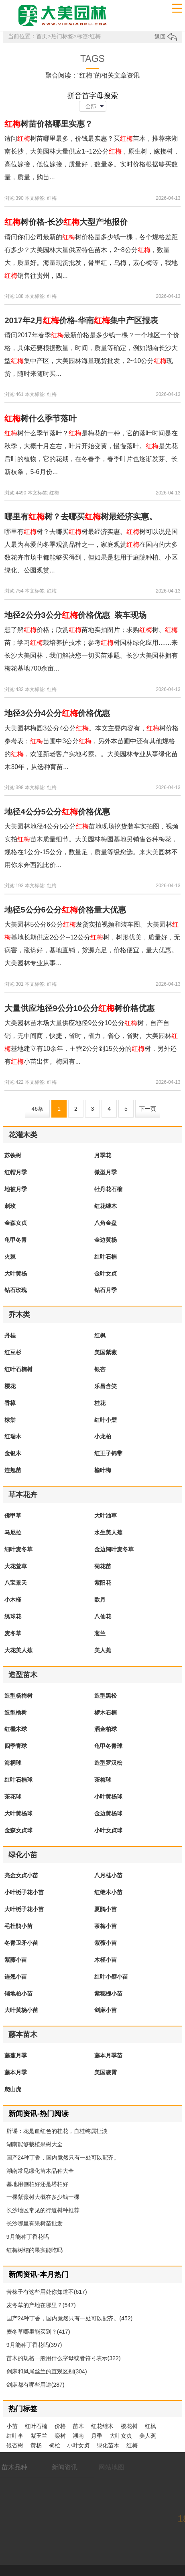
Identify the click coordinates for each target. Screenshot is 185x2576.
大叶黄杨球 (18, 1813)
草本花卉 (22, 1495)
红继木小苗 (108, 1892)
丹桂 (10, 1335)
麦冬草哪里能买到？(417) (38, 2331)
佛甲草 (12, 1515)
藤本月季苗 (108, 2055)
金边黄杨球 (108, 1813)
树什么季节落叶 (40, 418)
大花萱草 (15, 1566)
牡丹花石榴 (108, 1189)
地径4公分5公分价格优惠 (57, 811)
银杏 (100, 1369)
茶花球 (12, 1796)
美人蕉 (102, 1650)
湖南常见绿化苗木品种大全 (40, 2171)
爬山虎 (12, 2089)
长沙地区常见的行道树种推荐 (42, 2210)
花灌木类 (22, 1135)
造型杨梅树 (18, 1695)
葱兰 (100, 1633)
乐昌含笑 (105, 1386)
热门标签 (62, 36)
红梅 (52, 198)
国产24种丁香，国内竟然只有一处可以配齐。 (63, 2157)
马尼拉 (12, 1532)
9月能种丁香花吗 (27, 2236)
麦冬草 (12, 1633)
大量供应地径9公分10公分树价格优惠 (79, 1008)
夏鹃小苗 (105, 1909)
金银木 (12, 1453)
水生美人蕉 (108, 1532)
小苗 (12, 2426)
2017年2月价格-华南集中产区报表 (81, 320)
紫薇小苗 (105, 1943)
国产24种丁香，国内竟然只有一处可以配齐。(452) (69, 2318)
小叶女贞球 (108, 1830)
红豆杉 (12, 1352)
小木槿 (12, 1599)
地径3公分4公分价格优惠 (57, 713)
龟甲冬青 (15, 1240)
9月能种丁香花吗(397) (34, 2345)
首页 (41, 36)
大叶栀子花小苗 (24, 1909)
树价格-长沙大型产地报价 (66, 221)
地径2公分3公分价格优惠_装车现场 (75, 615)
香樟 (10, 1403)
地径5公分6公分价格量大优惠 (65, 909)
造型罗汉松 (108, 1763)
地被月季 (15, 1189)
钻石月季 (105, 1290)
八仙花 (102, 1616)
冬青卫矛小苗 (21, 1943)
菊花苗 (102, 1566)
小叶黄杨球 (108, 1796)
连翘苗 (12, 1470)
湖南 (78, 2435)
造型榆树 (15, 1712)
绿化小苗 (22, 1855)
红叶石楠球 (18, 1779)
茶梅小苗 (105, 1926)
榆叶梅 (102, 1470)
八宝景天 (15, 1582)
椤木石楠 (105, 1712)
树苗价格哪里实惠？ (48, 123)
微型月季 (105, 1172)
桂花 (100, 1403)
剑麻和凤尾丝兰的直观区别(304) (46, 2371)
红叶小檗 (105, 1420)
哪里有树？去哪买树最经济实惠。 (80, 516)
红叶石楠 (105, 1256)
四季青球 (15, 1746)
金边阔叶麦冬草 (114, 1549)
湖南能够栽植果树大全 (34, 2144)
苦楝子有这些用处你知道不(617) (46, 2292)
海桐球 (12, 1763)
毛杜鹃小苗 (18, 1926)
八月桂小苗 (108, 1875)
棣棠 (10, 1420)
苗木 (78, 2426)
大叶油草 (105, 1515)
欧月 (100, 1599)
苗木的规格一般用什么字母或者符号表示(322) (63, 2358)
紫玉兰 (38, 2435)
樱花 (10, 1386)
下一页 (147, 1108)
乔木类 (19, 1315)
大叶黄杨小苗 (21, 2010)
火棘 (10, 1256)
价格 (60, 2426)
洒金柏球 (105, 1729)
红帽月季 (15, 1172)
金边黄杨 (105, 1240)
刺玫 (10, 1206)
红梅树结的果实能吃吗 (34, 2250)
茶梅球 (102, 1779)
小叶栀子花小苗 (24, 1892)
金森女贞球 (18, 1830)
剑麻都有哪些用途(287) (35, 2384)
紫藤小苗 (15, 1960)
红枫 (100, 1335)
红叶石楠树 (18, 1369)
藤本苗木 (22, 2034)
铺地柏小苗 (18, 1993)
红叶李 (14, 2435)
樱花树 (129, 2426)
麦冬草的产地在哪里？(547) (41, 2305)
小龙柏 (102, 1436)
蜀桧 (54, 2445)
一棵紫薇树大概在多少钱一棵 (42, 2197)
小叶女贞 (78, 2445)
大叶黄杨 (15, 1273)
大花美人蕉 (18, 1650)
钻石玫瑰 (15, 1290)
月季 (96, 2435)
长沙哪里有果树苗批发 (34, 2223)
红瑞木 (12, 1436)
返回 (166, 36)
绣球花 (12, 1616)
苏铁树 (12, 1155)
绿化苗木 (108, 2445)
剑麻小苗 (105, 2010)
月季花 (102, 1155)
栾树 (60, 2435)
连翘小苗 (15, 1976)
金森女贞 (15, 1223)
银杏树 (14, 2445)
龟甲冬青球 (108, 1746)
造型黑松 (105, 1695)
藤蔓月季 (15, 2055)
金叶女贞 (105, 1273)
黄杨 (36, 2445)
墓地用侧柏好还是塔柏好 (37, 2184)
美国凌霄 (105, 2072)
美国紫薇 (105, 1352)
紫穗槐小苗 (108, 1993)
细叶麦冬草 (18, 1549)
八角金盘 (105, 1223)
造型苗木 (22, 1675)
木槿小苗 (105, 1960)
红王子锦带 (108, 1453)
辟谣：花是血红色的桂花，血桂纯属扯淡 (57, 2131)
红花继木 (105, 1206)
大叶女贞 (121, 2435)
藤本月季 (15, 2072)
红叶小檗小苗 (111, 1976)
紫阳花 (102, 1582)
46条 (38, 1108)
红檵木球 (15, 1729)
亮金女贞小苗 (21, 1875)
